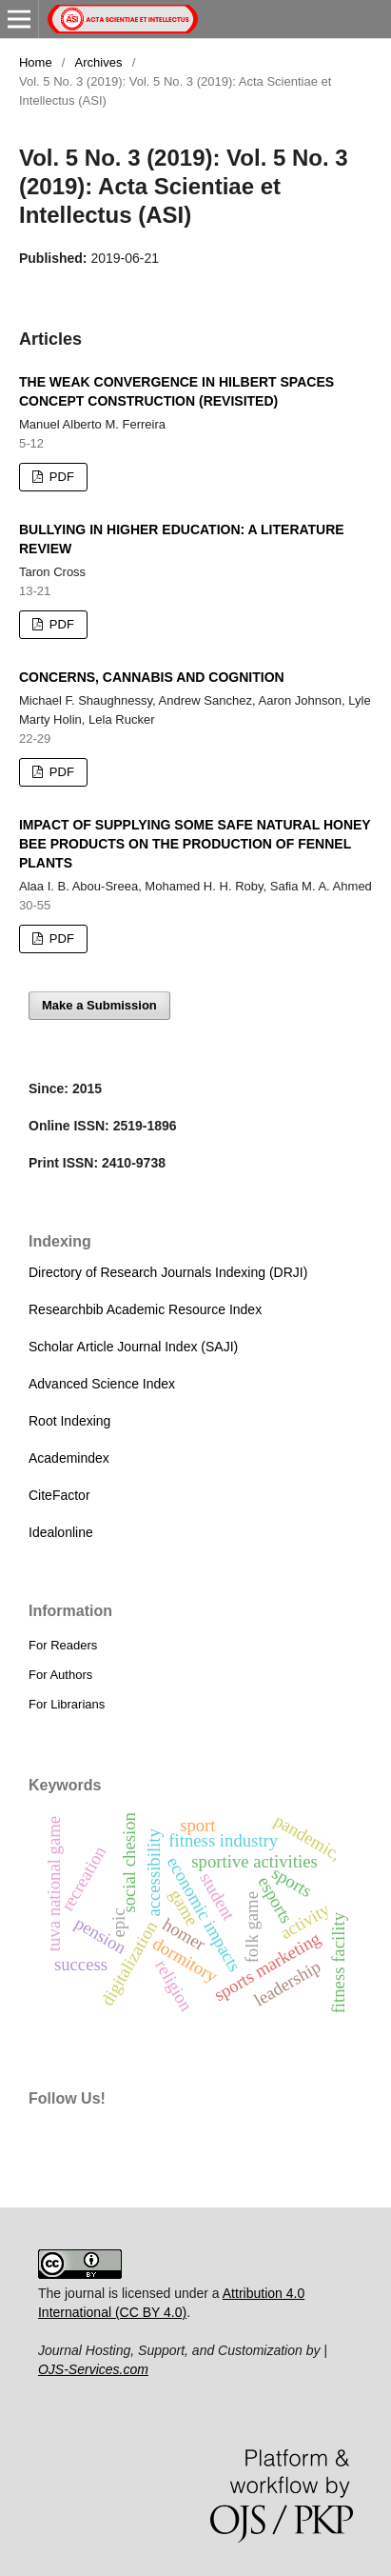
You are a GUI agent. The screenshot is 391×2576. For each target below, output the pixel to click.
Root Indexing (69, 1420)
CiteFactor (59, 1495)
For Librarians (67, 1704)
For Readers (63, 1645)
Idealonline (61, 1532)
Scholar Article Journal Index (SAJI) (133, 1346)
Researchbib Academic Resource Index (145, 1309)
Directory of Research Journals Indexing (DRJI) (168, 1272)
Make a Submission (99, 1005)
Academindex (69, 1458)
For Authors (60, 1674)
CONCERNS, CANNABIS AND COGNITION (151, 677)
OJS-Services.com (93, 2369)
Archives (99, 62)
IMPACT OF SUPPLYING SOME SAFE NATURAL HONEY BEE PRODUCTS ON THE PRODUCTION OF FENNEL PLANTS (194, 843)
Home (35, 62)
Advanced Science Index (102, 1383)
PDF (60, 476)
